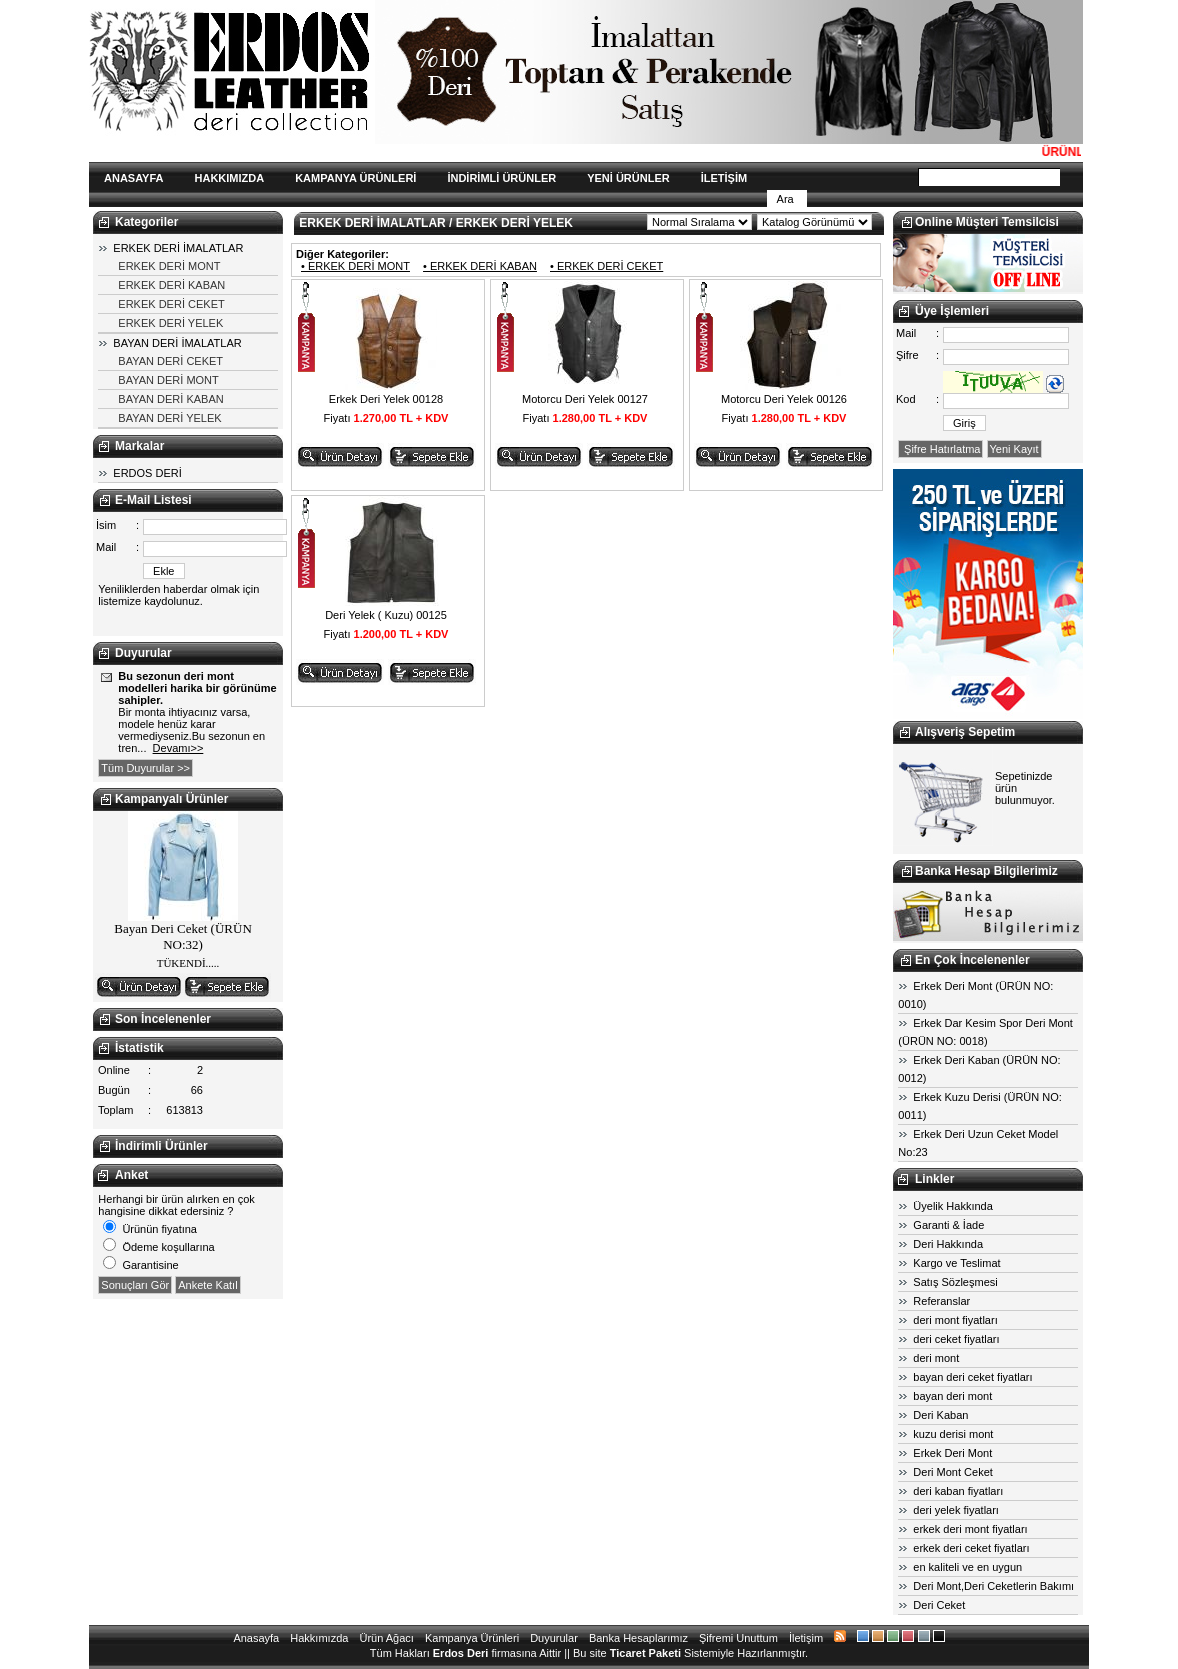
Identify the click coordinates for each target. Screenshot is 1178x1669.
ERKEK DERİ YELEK (170, 323)
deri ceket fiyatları (956, 1339)
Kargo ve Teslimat (956, 1263)
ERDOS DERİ (147, 473)
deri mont (936, 1358)
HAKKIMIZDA (230, 178)
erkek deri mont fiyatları (970, 1529)
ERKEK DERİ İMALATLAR (178, 248)
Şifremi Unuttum (738, 1638)
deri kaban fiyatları (958, 1491)
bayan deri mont (952, 1396)
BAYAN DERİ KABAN (170, 399)
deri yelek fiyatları (956, 1510)
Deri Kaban (940, 1415)
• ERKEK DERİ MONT (355, 266)
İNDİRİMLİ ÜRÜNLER (501, 178)
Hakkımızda (319, 1638)
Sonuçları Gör (135, 1285)
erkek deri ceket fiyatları (971, 1548)
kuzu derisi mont (953, 1434)
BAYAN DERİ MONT (168, 380)
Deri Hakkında (948, 1244)
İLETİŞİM (724, 178)
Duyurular (554, 1638)
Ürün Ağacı (386, 1638)
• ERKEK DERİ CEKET (606, 266)
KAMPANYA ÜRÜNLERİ (355, 178)
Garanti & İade (948, 1225)
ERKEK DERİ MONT (169, 266)
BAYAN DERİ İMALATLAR (177, 343)
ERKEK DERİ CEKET (171, 304)
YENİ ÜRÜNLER (628, 178)
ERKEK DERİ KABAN (171, 285)
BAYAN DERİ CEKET (170, 361)
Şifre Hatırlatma (940, 449)
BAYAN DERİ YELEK (169, 418)
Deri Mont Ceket (952, 1472)
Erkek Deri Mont (952, 1453)
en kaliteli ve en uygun (967, 1567)
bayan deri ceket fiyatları (972, 1377)
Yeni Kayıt (1014, 449)
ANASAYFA (134, 178)
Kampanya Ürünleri (472, 1638)
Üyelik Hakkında (952, 1206)
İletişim (806, 1638)
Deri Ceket (939, 1605)
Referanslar (941, 1301)
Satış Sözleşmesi (955, 1282)
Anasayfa (256, 1638)
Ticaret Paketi (645, 1653)
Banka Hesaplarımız (638, 1638)
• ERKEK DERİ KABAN (480, 266)
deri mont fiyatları (955, 1320)
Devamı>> (178, 748)
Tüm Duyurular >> (145, 768)
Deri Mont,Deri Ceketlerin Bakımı (993, 1586)
